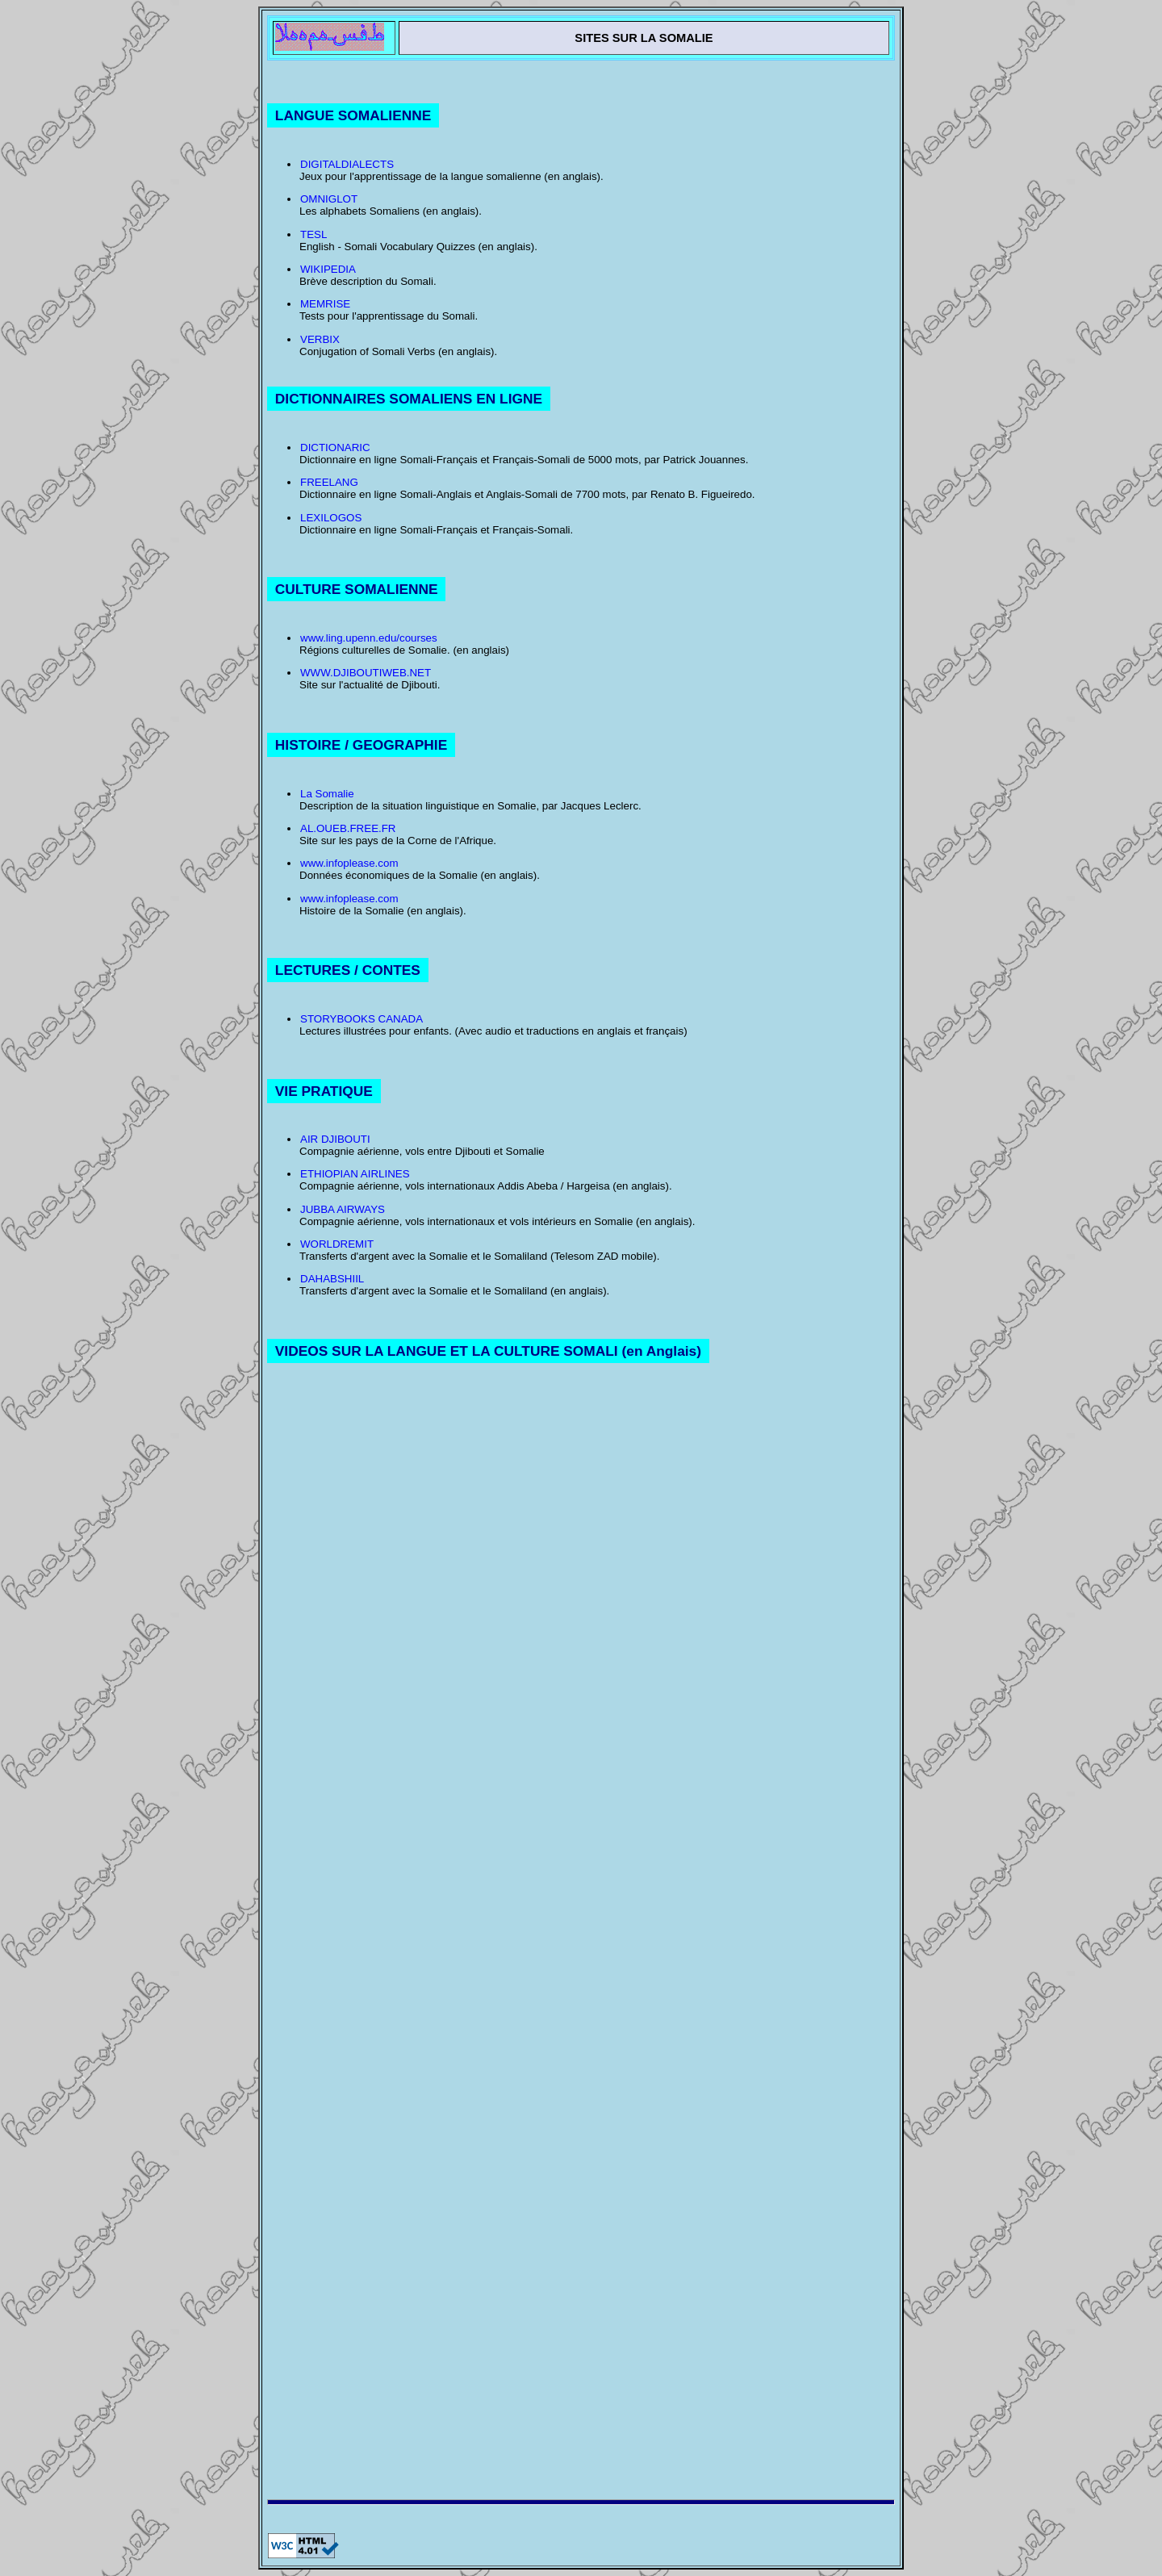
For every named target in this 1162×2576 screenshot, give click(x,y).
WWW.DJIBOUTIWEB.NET (365, 673)
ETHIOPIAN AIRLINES (355, 1174)
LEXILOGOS (331, 518)
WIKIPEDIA (328, 269)
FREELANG (329, 482)
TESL (313, 234)
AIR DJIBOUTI (335, 1139)
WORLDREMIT (337, 1244)
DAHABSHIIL (332, 1279)
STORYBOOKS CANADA (361, 1019)
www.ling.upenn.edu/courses (368, 638)
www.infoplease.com (349, 863)
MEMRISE (325, 304)
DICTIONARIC (335, 447)
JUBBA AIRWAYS (342, 1209)
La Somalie (327, 794)
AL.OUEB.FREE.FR (348, 828)
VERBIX (320, 339)
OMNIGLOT (328, 199)
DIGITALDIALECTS (347, 164)
